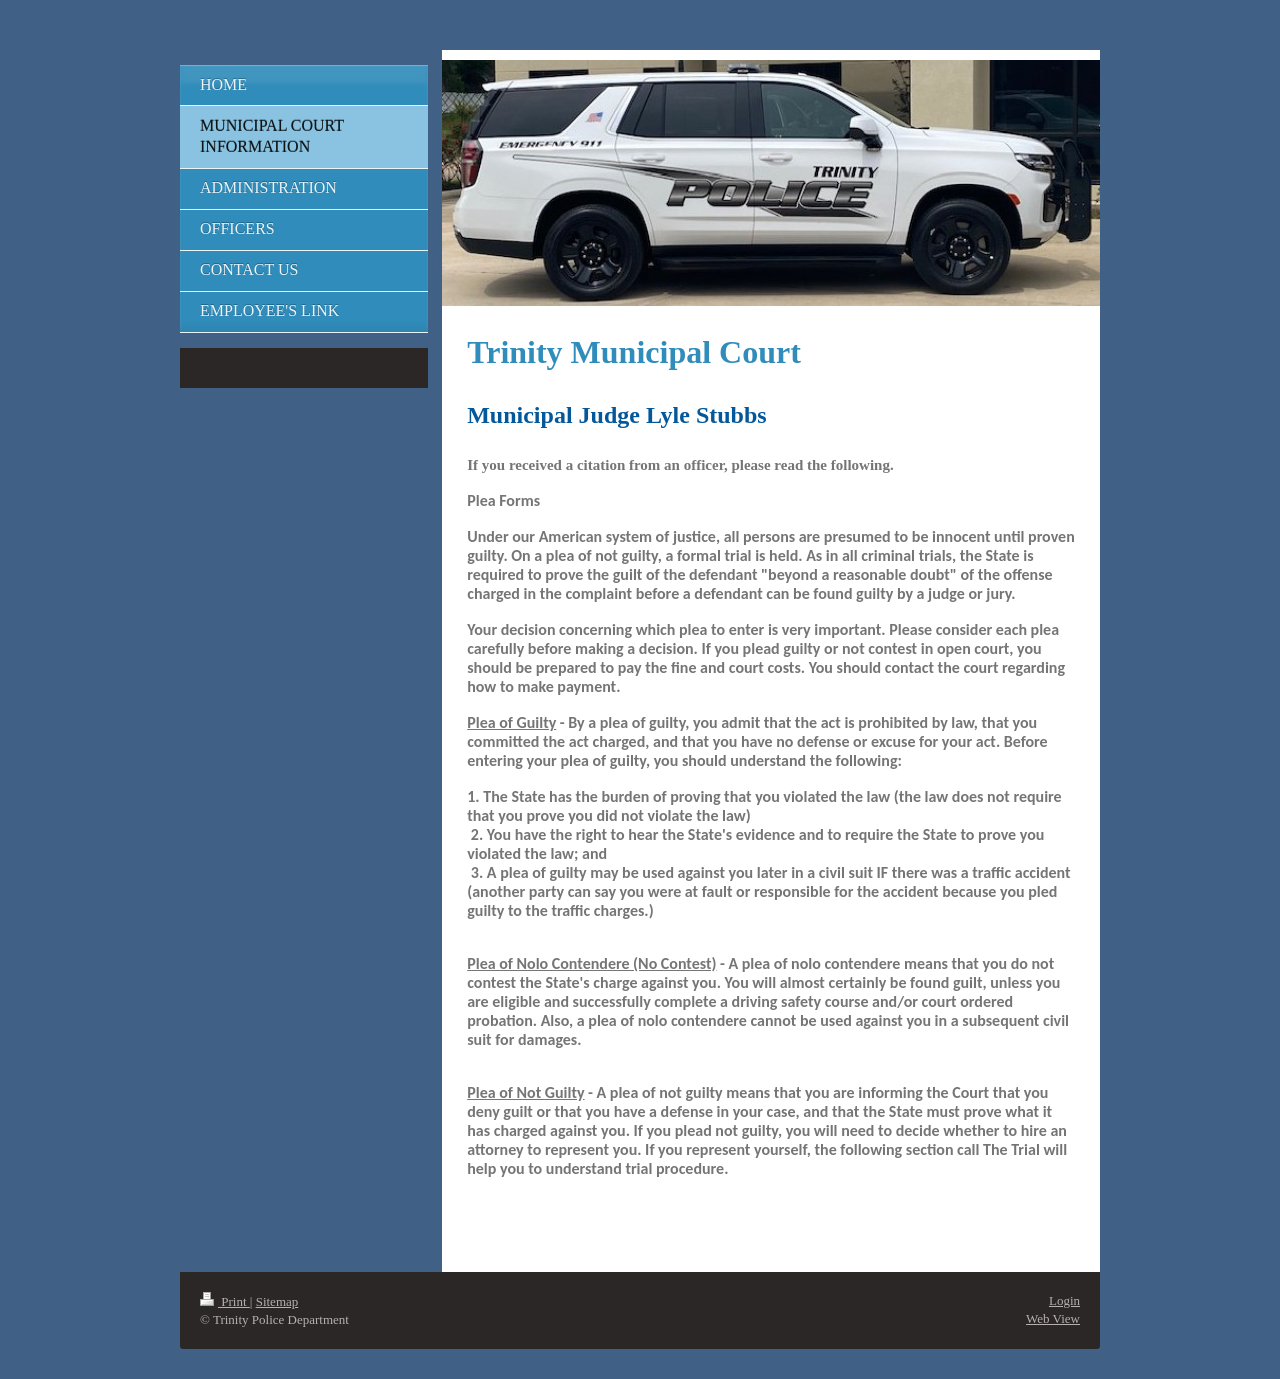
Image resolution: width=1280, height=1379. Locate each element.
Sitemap (277, 1301)
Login (1064, 1300)
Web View (1053, 1318)
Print (225, 1301)
